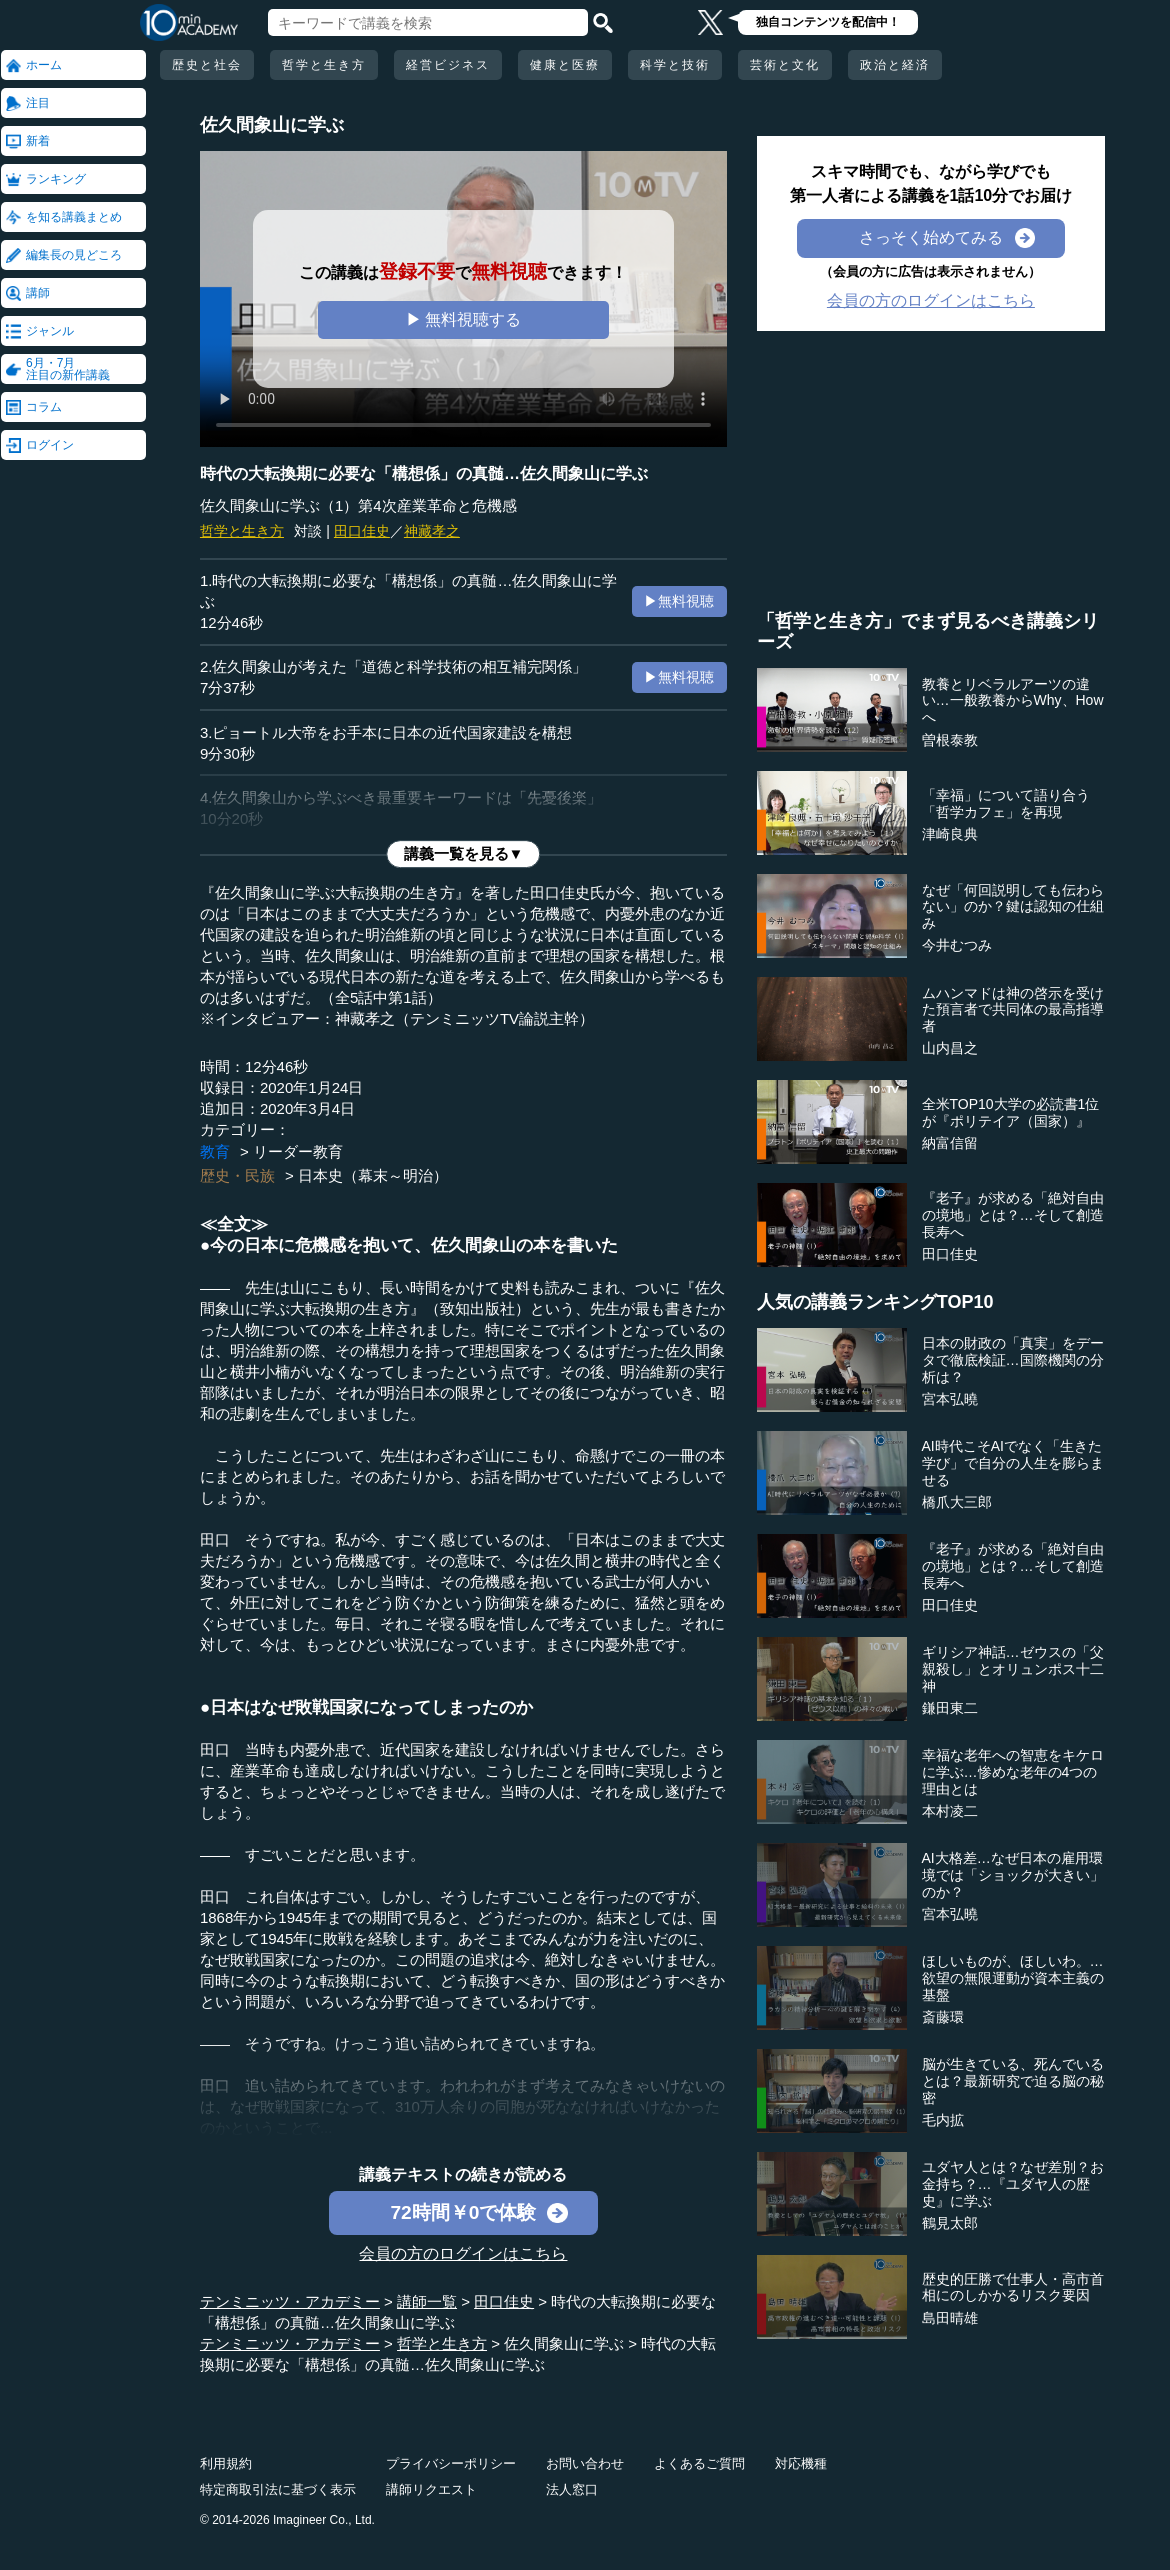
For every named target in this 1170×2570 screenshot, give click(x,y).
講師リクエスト (431, 2489)
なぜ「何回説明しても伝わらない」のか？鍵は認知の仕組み (1013, 907)
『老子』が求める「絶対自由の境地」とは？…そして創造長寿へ (1013, 1215)
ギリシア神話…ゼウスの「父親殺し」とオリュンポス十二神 (1013, 1669)
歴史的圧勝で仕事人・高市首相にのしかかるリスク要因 (1013, 2287)
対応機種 (801, 2463)
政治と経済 (895, 65)
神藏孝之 (432, 531)
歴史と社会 (207, 65)
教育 (215, 1151)
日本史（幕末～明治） (373, 1175)
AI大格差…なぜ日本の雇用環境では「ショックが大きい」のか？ (1013, 1875)
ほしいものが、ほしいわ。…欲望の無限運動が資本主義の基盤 (1013, 1978)
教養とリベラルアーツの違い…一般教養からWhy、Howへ (1013, 701)
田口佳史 (362, 531)
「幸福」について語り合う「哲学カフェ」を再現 (1006, 803)
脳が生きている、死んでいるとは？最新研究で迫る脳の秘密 (1013, 2081)
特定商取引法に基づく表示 (278, 2489)
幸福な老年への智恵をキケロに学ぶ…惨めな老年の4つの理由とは (1013, 1772)
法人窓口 (572, 2489)
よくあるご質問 (699, 2463)
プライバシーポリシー (451, 2463)
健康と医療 (565, 65)
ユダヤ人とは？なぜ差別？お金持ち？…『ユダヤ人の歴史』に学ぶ (1013, 2184)
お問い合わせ (585, 2463)
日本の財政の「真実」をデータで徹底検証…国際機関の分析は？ (1013, 1360)
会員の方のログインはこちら (463, 2253)
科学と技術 (675, 65)
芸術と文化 (785, 65)
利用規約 (226, 2463)
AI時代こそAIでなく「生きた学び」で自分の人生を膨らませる (1013, 1463)
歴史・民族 (237, 1175)
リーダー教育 (298, 1151)
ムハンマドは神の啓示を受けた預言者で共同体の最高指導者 (1013, 1010)
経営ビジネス (448, 65)
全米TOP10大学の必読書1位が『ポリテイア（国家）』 (1011, 1112)
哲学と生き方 (324, 65)
